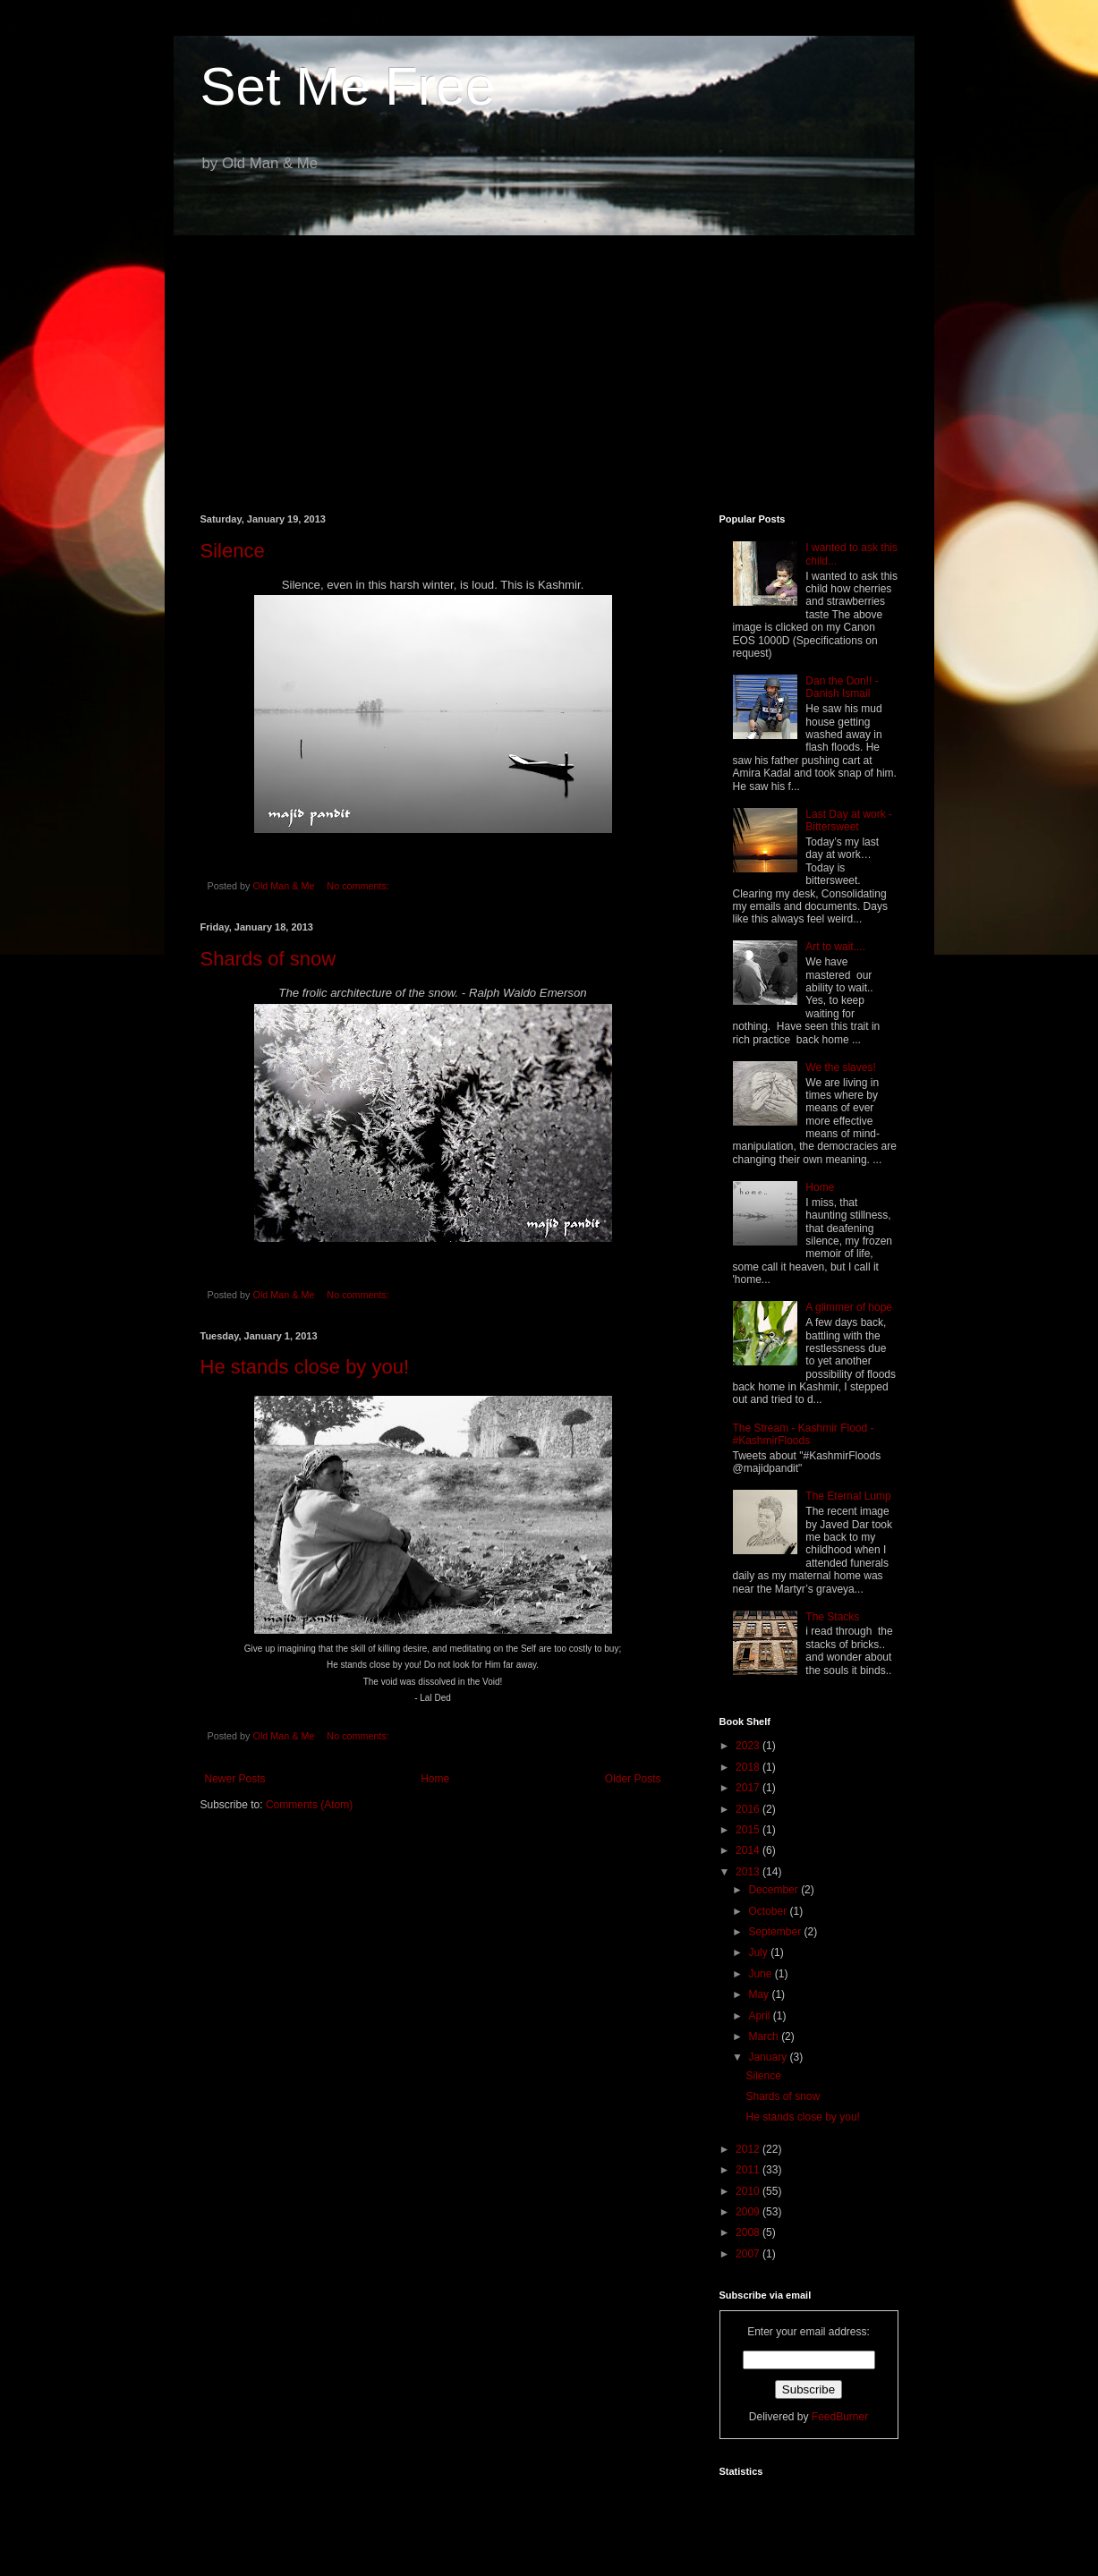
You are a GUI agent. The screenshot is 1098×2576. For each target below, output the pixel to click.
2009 (749, 2212)
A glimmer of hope (848, 1307)
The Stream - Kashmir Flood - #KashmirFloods (803, 1434)
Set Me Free (348, 86)
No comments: (359, 885)
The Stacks (832, 1617)
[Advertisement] (549, 361)
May (759, 1994)
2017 (749, 1787)
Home (435, 1779)
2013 (749, 1872)
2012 (749, 2149)
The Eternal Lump (847, 1496)
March (764, 2036)
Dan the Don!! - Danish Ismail (841, 687)
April (760, 2016)
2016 (749, 1809)
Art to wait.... (835, 946)
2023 (749, 1745)
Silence (232, 551)
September (776, 1932)
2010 (749, 2191)
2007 (749, 2254)
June (761, 1974)
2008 (749, 2232)
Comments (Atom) (309, 1804)
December (774, 1889)
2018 (749, 1767)
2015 (749, 1830)
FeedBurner (840, 2416)
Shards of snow (268, 959)
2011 (749, 2170)
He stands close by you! (305, 1367)
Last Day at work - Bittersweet (848, 820)
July (759, 1952)
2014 (749, 1850)
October (768, 1911)
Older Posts (633, 1779)
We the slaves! (840, 1067)
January (768, 2057)
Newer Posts (235, 1779)
